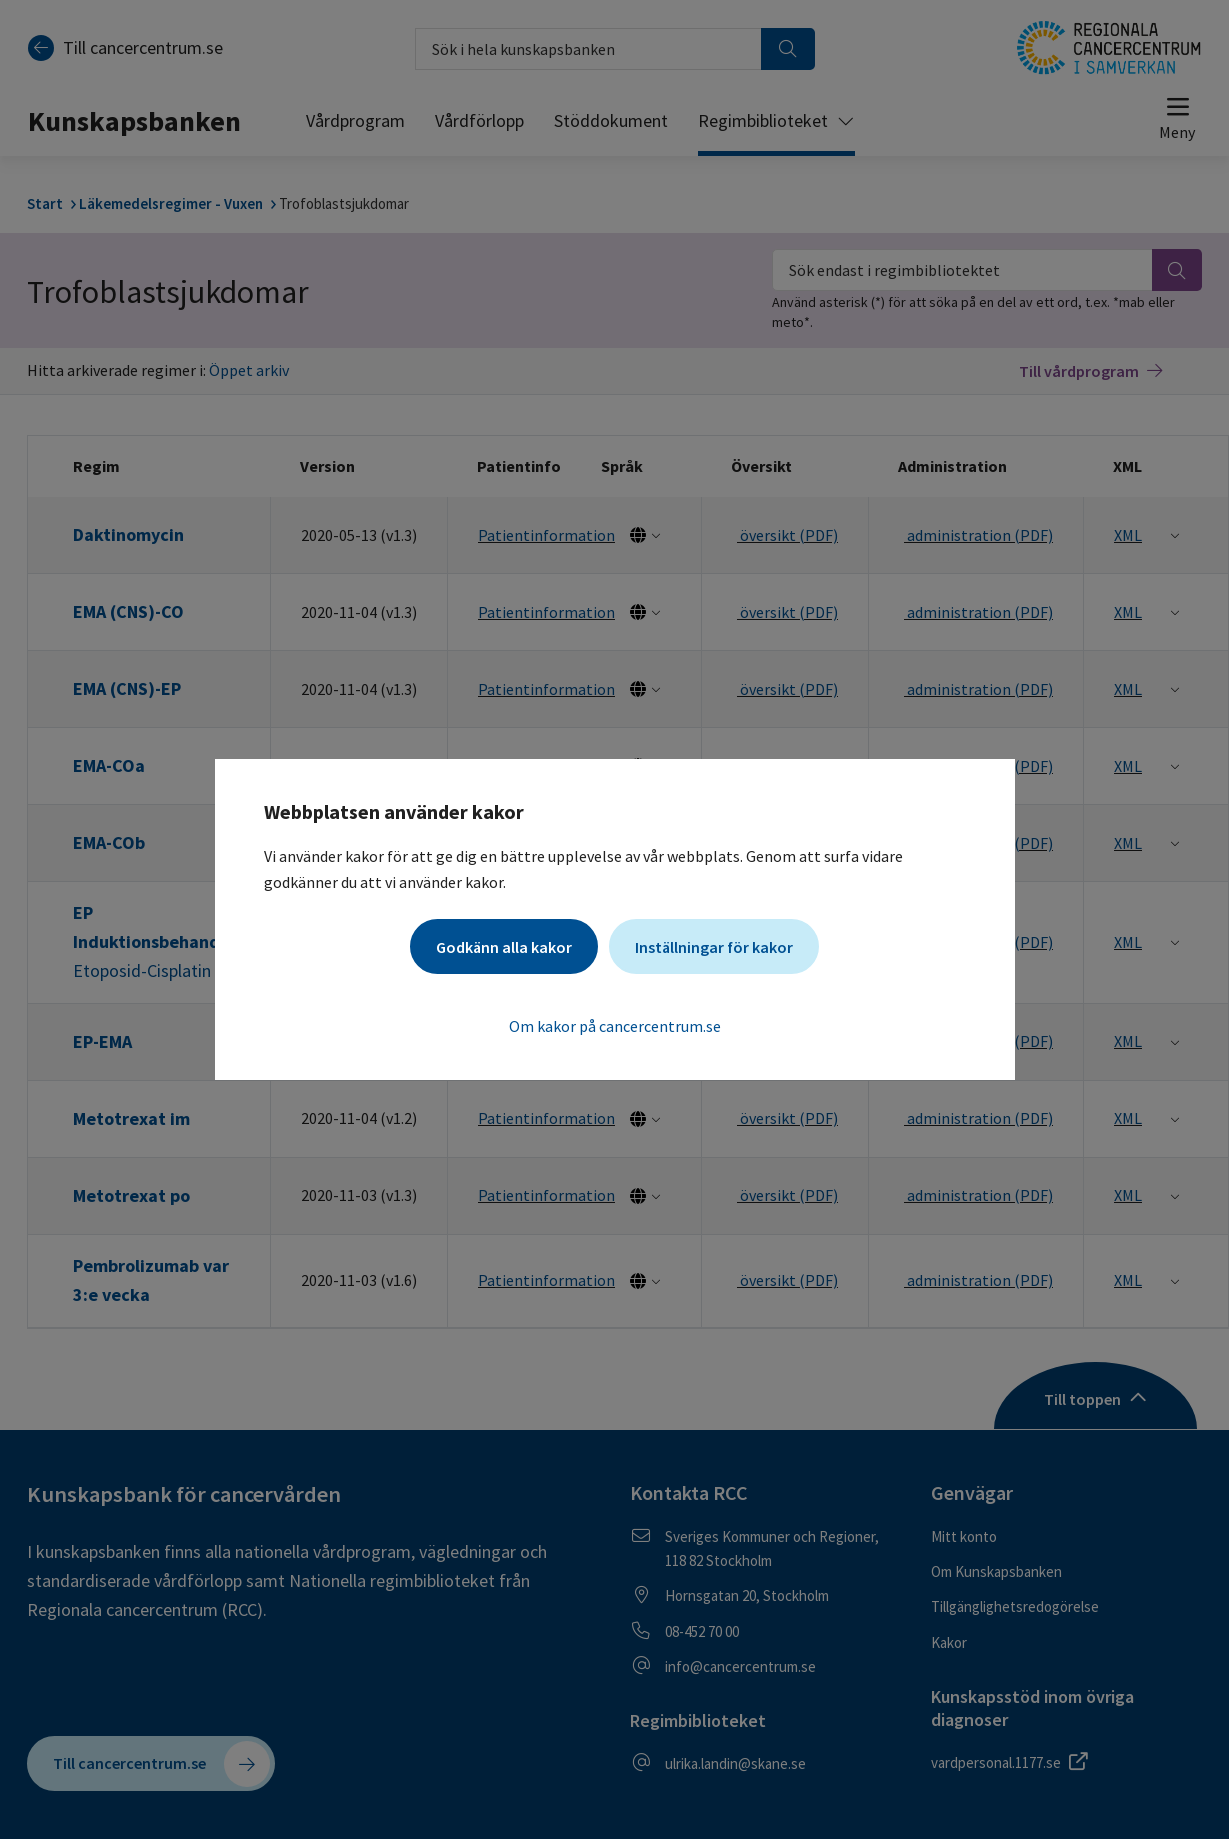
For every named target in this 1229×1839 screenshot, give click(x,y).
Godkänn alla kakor (504, 947)
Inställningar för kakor (714, 947)
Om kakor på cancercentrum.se (615, 1026)
